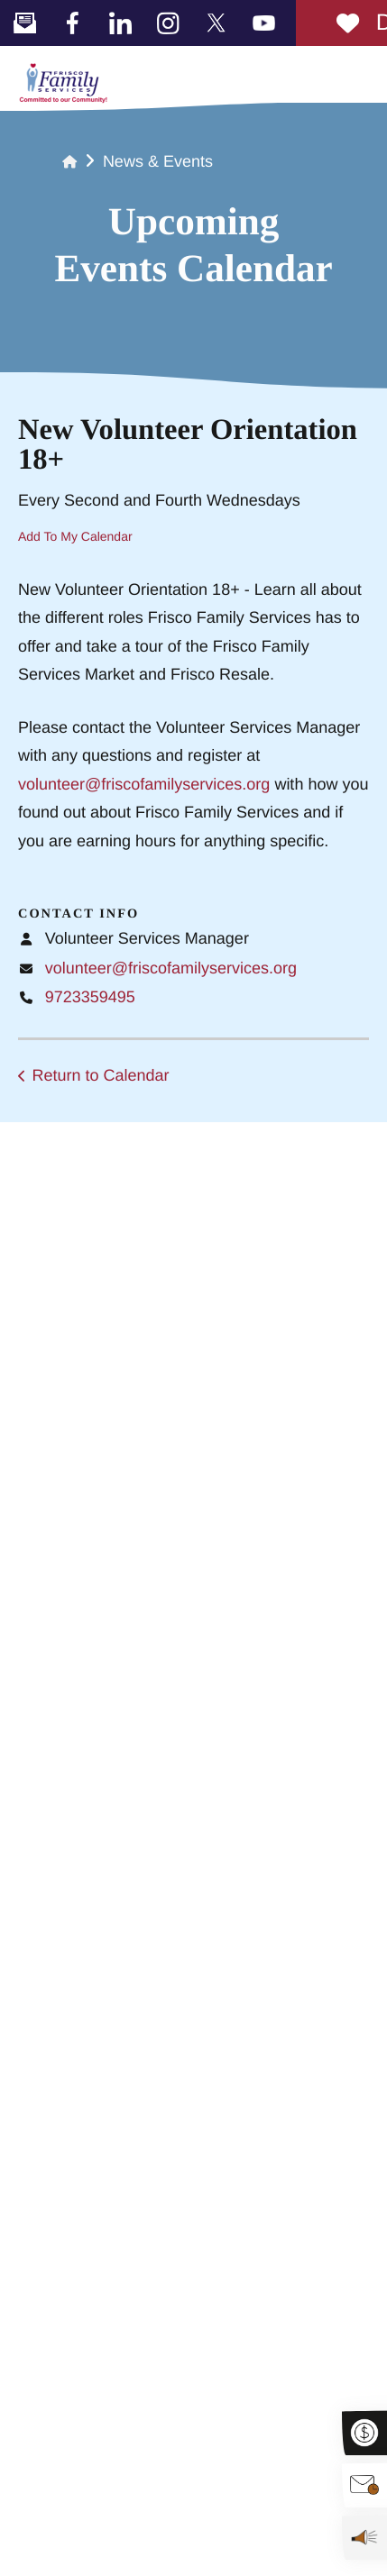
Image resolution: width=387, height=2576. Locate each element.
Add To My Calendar (75, 536)
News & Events (158, 161)
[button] (364, 73)
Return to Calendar (101, 1075)
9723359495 (90, 997)
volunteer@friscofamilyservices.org (144, 784)
